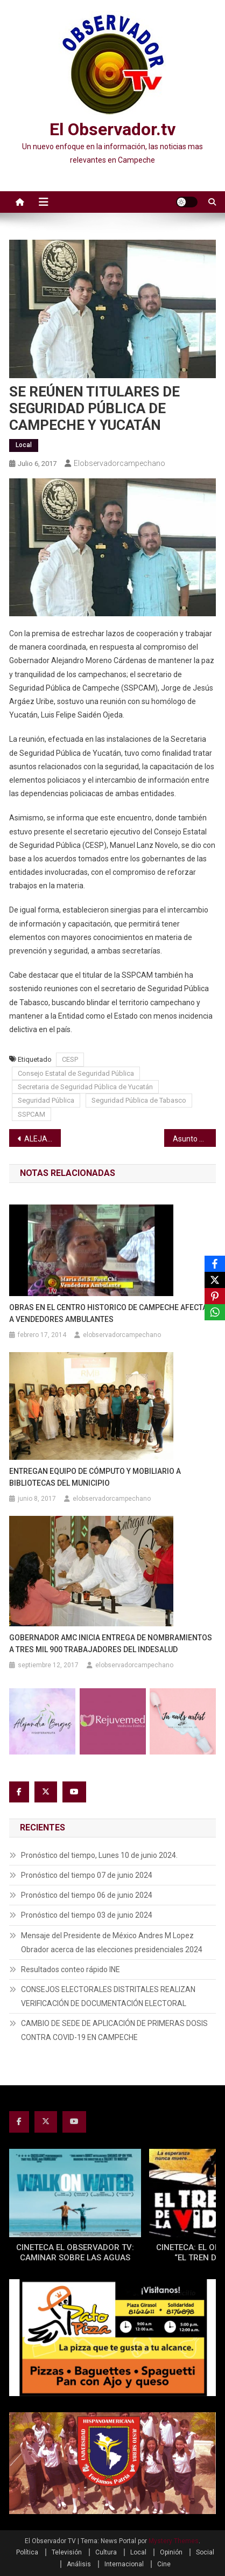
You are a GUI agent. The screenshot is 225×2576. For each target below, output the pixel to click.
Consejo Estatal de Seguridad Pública (76, 1073)
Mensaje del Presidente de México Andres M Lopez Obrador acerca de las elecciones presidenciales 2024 (111, 1942)
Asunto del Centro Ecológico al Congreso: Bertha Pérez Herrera (194, 1138)
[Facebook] (215, 1264)
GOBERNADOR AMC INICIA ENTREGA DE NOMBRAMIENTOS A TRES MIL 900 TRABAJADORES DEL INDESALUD (110, 1643)
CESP (70, 1059)
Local (24, 445)
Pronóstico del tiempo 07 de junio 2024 (86, 1875)
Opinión (171, 2552)
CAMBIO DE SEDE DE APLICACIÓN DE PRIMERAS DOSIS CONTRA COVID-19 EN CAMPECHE (114, 2030)
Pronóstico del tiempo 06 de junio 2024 (86, 1895)
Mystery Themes (174, 2541)
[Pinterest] (215, 1296)
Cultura (106, 2552)
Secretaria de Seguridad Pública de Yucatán (85, 1087)
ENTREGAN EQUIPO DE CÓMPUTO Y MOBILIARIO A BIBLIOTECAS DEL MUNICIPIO (95, 1477)
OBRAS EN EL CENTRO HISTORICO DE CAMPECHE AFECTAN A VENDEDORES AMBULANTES (111, 1313)
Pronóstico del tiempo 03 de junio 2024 (86, 1915)
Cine (164, 2564)
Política (27, 2552)
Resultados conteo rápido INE (70, 1969)
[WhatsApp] (215, 1312)
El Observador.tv (112, 129)
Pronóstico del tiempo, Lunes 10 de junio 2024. (99, 1855)
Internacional (124, 2564)
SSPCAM (31, 1114)
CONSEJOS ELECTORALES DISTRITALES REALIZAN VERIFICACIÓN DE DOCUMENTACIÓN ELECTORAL (108, 1996)
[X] (215, 1280)
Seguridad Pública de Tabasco (139, 1100)
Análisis (79, 2564)
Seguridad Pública (46, 1100)
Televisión (67, 2552)
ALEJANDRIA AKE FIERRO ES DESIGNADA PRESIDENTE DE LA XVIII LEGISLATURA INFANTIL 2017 (42, 1138)
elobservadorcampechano (119, 463)
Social (205, 2552)
